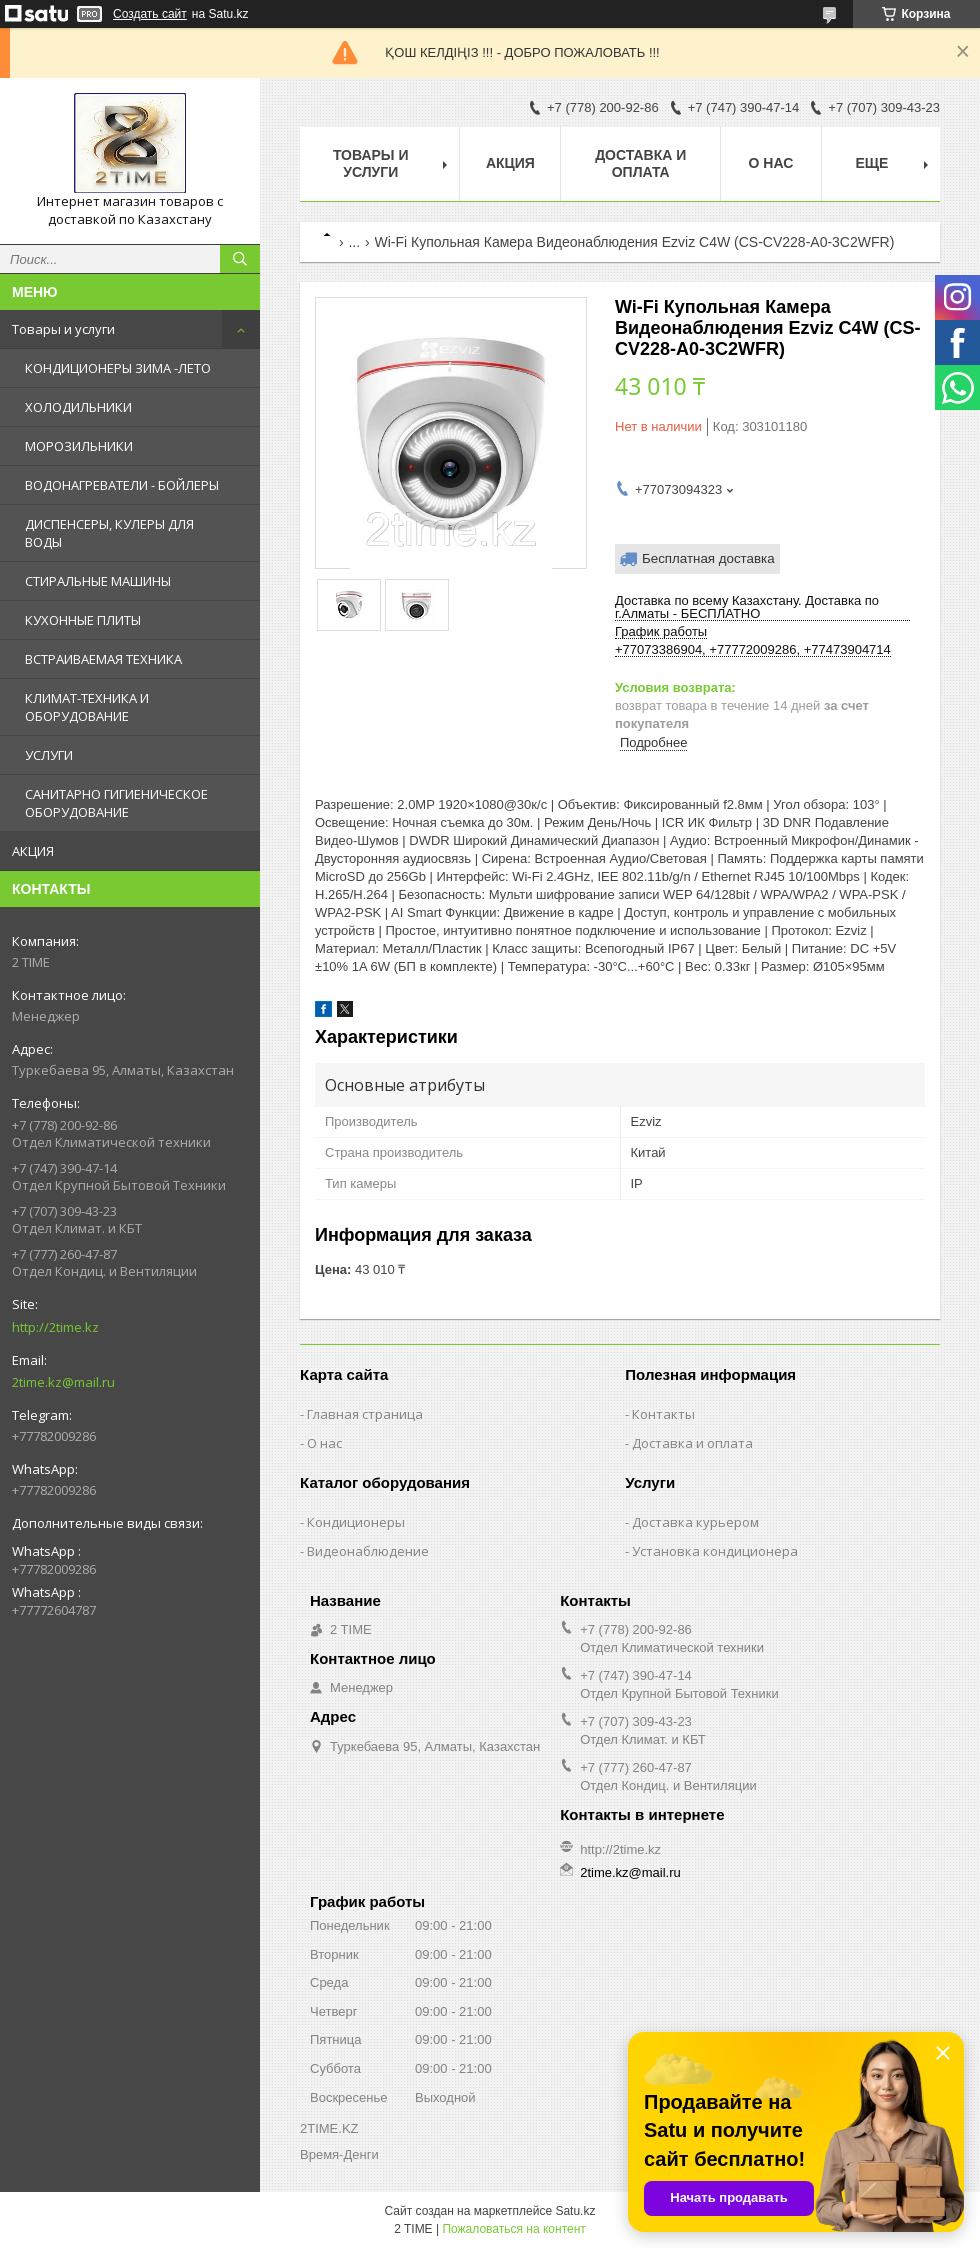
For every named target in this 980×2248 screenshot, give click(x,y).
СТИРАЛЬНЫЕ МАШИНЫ (98, 581)
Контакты (663, 1414)
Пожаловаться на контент (513, 2229)
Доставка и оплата (640, 163)
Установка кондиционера (715, 1551)
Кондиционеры (356, 1522)
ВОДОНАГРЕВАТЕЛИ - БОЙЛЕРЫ (122, 485)
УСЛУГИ (49, 755)
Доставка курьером (695, 1522)
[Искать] (240, 259)
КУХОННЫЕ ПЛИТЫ (83, 620)
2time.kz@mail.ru (63, 1382)
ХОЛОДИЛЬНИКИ (78, 407)
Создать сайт (150, 14)
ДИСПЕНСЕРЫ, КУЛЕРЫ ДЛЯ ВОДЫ (109, 533)
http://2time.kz (55, 1327)
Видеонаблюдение (368, 1551)
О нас (771, 163)
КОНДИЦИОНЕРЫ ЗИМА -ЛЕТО (118, 368)
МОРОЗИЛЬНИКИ (79, 446)
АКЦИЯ (33, 851)
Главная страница (365, 1414)
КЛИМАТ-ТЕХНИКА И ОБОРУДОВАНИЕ (87, 707)
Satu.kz (575, 2211)
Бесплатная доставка (708, 558)
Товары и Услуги (371, 163)
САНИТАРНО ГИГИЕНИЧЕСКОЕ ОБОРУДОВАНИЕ (116, 803)
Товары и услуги (63, 329)
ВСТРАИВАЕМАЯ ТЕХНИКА (103, 659)
